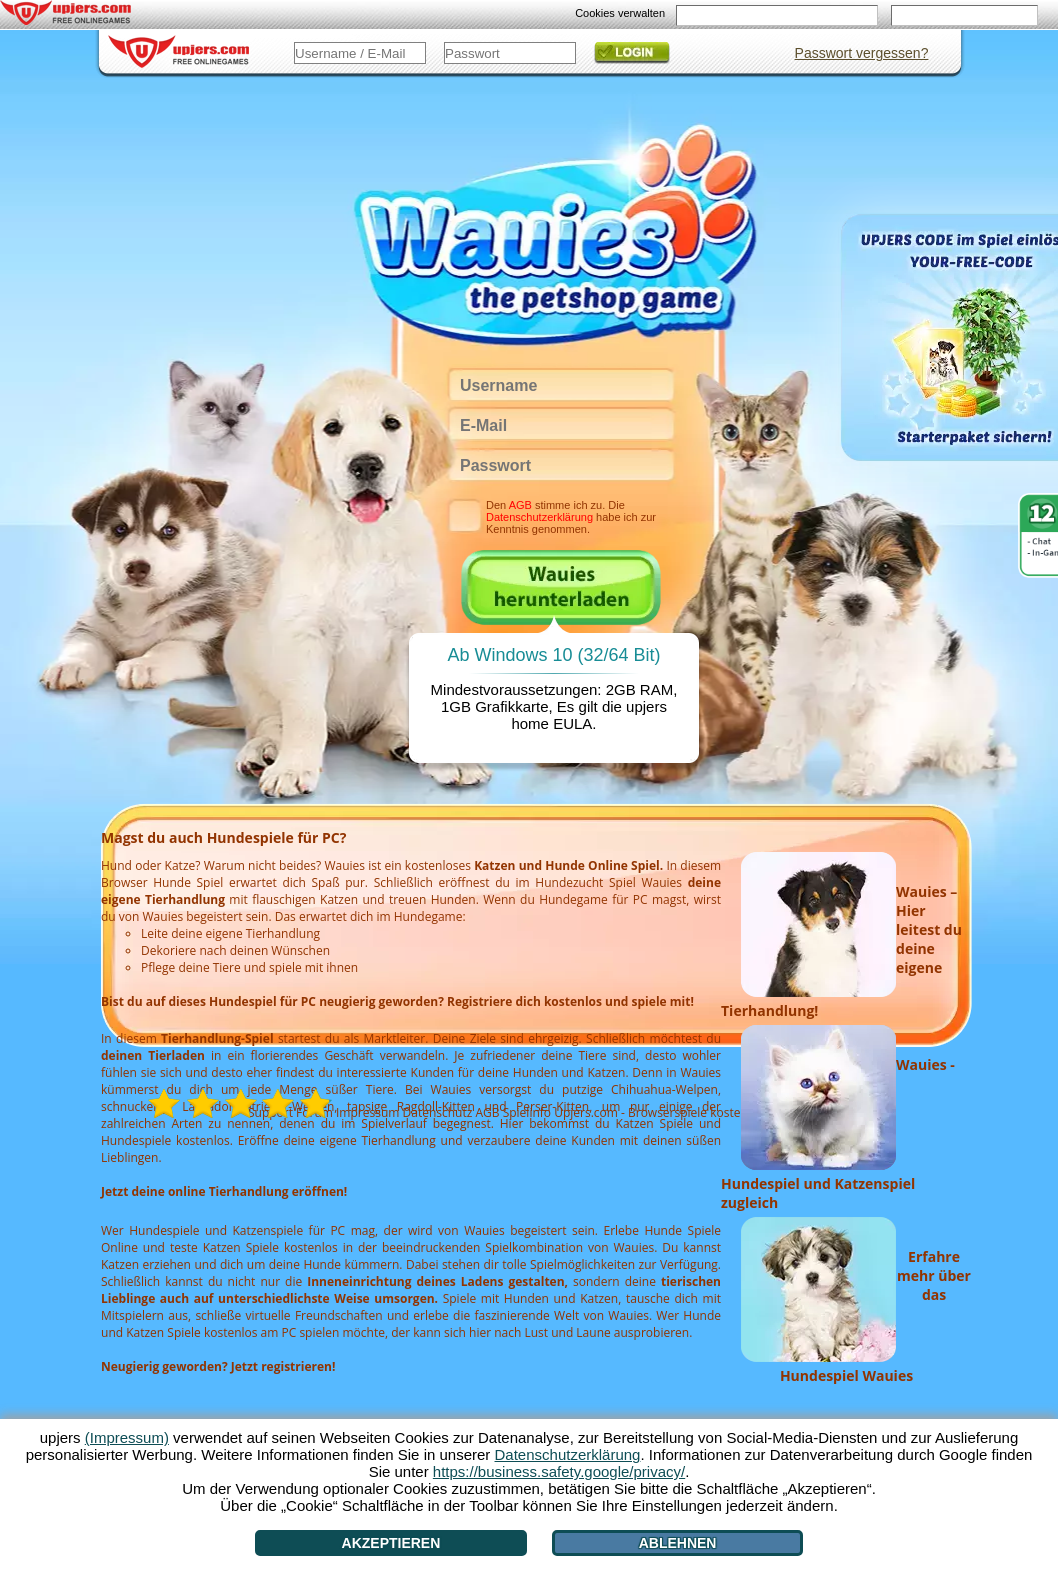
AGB (520, 505)
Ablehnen (678, 1543)
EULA (572, 723)
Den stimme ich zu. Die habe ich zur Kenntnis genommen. (571, 517)
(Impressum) (127, 1437)
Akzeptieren (391, 1543)
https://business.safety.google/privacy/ (559, 1471)
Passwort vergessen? (862, 53)
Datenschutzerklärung (539, 517)
